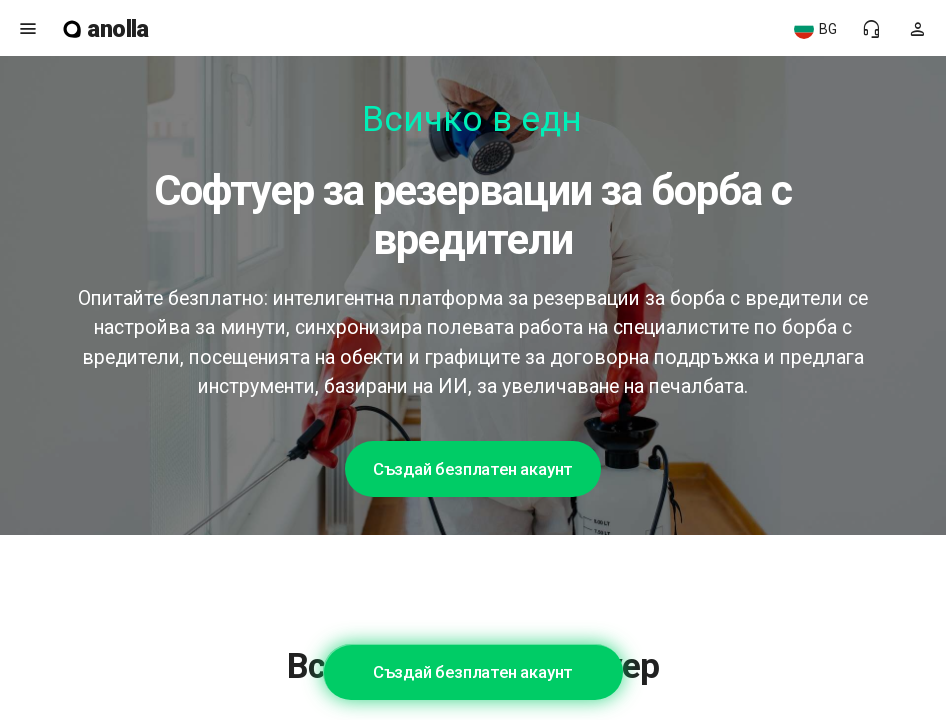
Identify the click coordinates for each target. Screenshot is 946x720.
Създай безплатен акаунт (473, 469)
